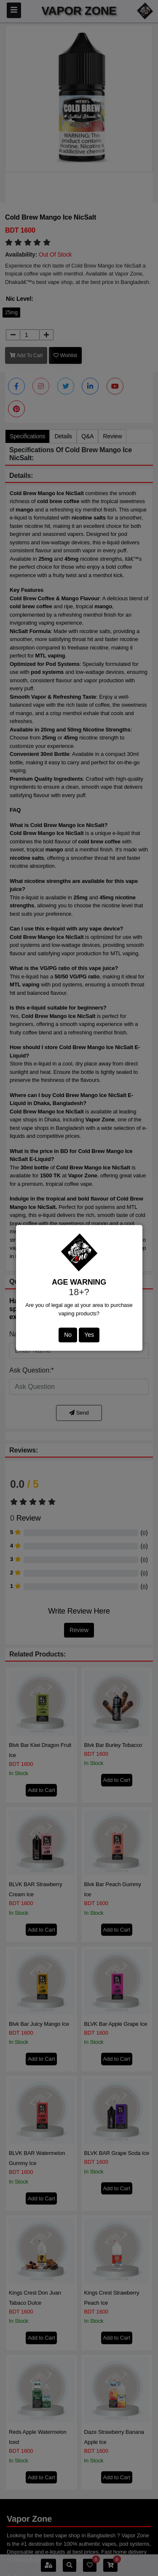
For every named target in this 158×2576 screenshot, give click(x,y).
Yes (89, 1335)
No (68, 1335)
